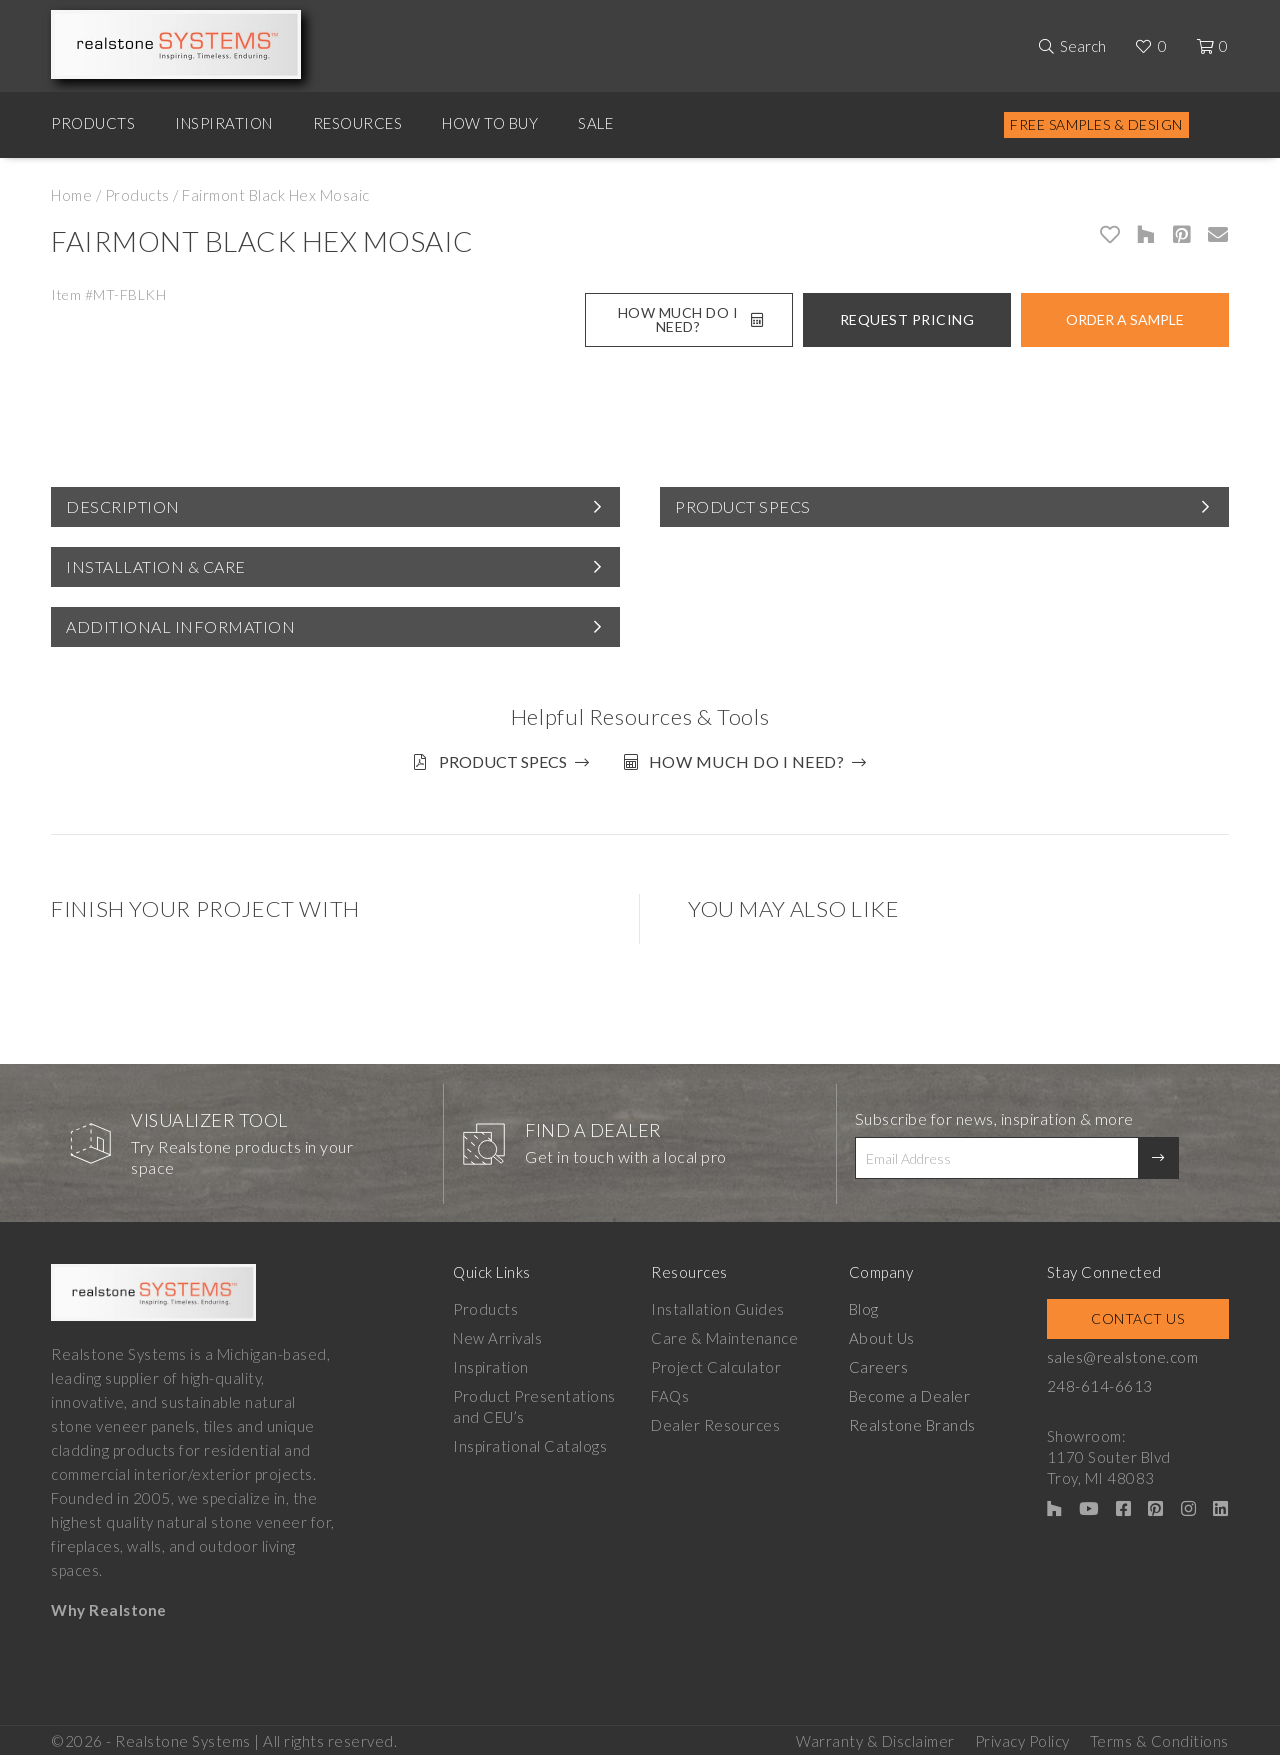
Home (71, 195)
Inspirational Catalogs (530, 1443)
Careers (881, 1364)
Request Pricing (907, 319)
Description (123, 506)
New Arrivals (497, 1335)
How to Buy (490, 123)
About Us (883, 1335)
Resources (358, 123)
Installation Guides (719, 1306)
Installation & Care (156, 566)
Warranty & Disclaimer (875, 1736)
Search (1083, 46)
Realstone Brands (914, 1422)
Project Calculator (717, 1364)
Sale (595, 123)
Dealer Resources (716, 1422)
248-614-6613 (1103, 1383)
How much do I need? (749, 761)
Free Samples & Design (1096, 124)
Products (93, 123)
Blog (866, 1306)
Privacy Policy (1022, 1736)
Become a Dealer (912, 1393)
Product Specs (743, 506)
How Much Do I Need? (690, 319)
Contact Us (1139, 1315)
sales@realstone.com (1126, 1354)
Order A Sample (1125, 319)
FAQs (671, 1393)
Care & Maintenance (725, 1335)
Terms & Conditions (1159, 1736)
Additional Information (180, 626)
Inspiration (224, 123)
